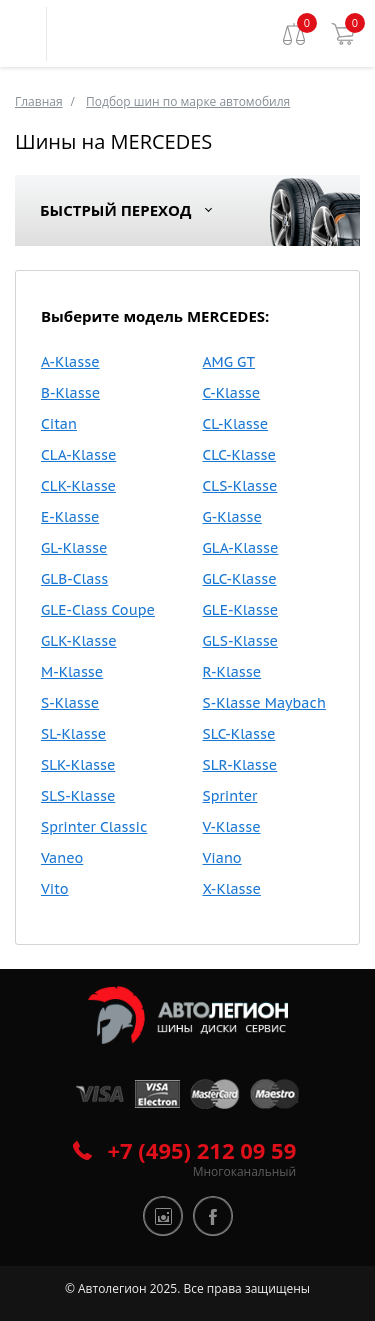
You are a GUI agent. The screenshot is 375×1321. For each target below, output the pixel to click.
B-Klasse (70, 393)
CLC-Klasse (239, 455)
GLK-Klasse (79, 641)
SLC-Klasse (239, 734)
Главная (39, 101)
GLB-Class (74, 579)
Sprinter (230, 796)
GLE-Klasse (241, 610)
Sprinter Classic (94, 827)
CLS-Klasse (240, 486)
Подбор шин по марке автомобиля (188, 101)
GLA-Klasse (241, 548)
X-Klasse (232, 889)
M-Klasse (72, 672)
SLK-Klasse (78, 765)
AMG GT (229, 362)
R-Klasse (232, 672)
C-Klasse (232, 393)
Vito (55, 889)
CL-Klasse (236, 424)
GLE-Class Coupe (98, 610)
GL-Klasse (74, 548)
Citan (59, 424)
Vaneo (62, 858)
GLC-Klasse (240, 579)
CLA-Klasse (78, 455)
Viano (222, 858)
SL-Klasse (73, 734)
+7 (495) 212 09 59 (202, 1150)
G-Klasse (232, 517)
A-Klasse (70, 362)
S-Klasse (70, 703)
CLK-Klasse (78, 486)
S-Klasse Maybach (264, 703)
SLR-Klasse (240, 765)
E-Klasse (70, 517)
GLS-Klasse (241, 641)
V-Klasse (232, 827)
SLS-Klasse (78, 796)
